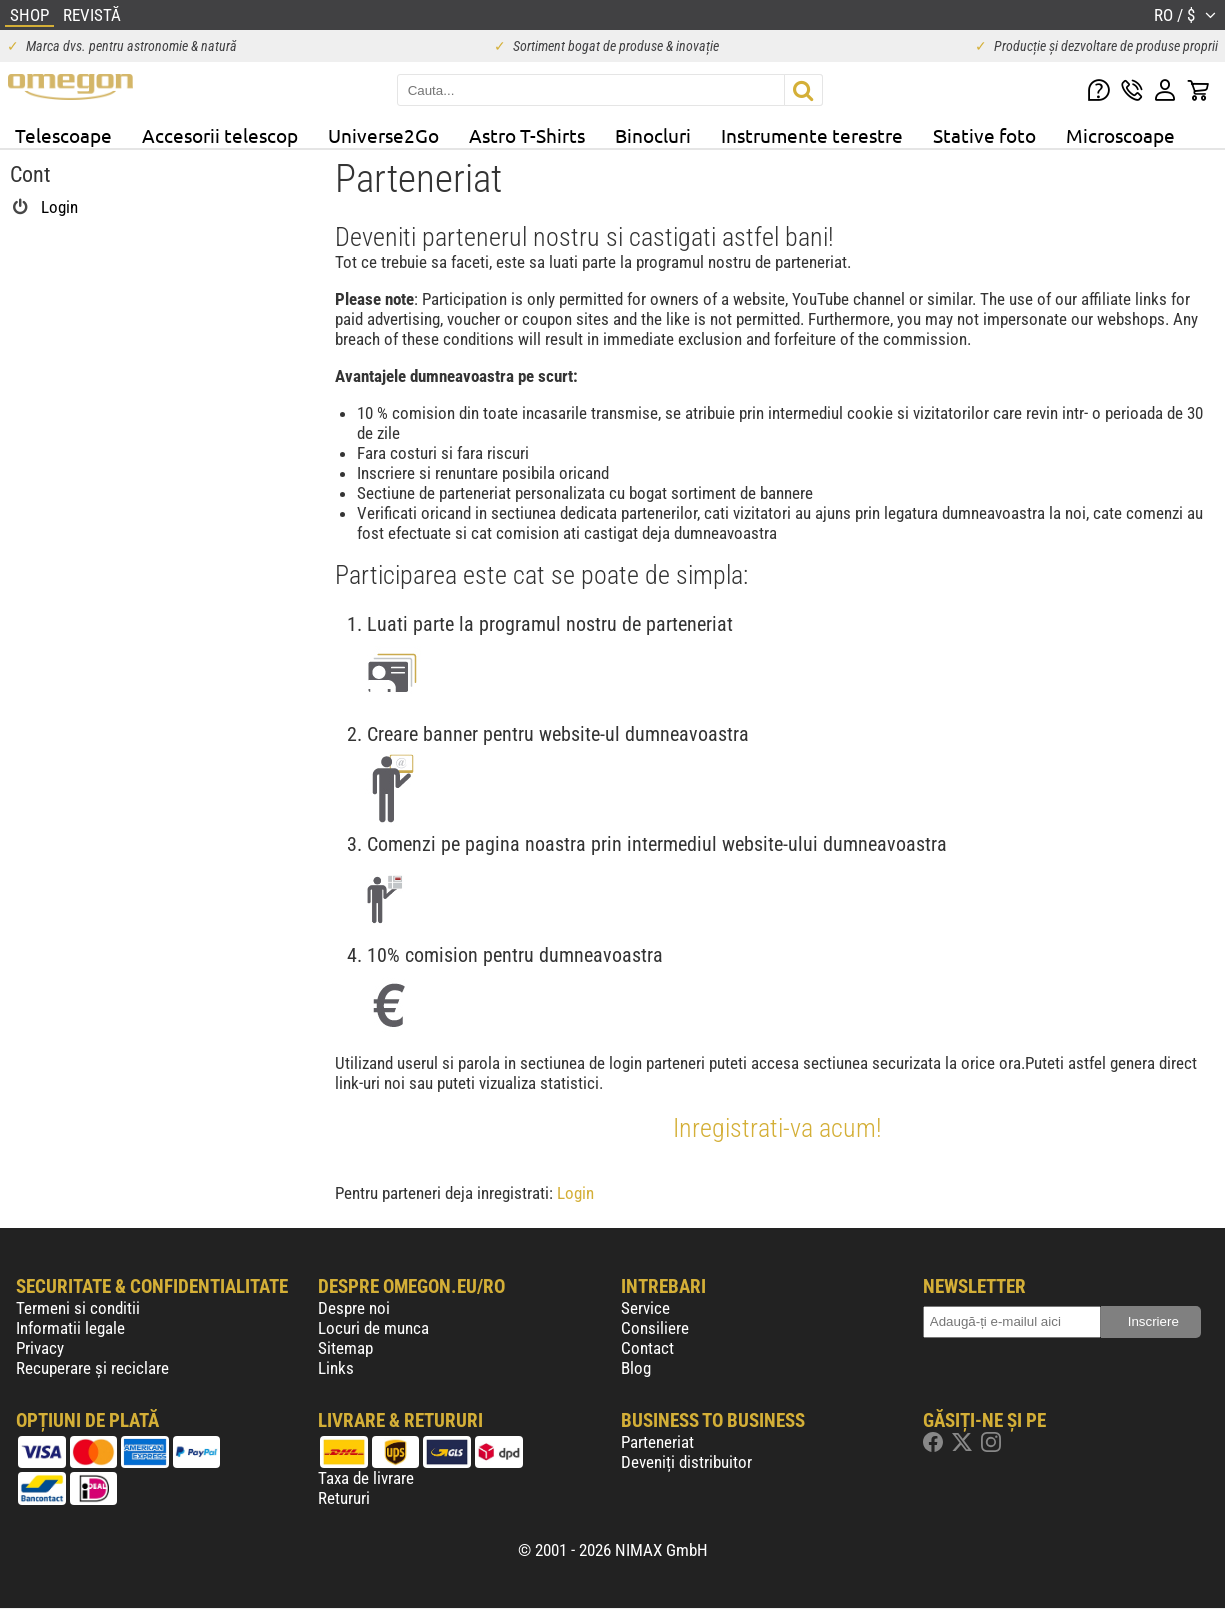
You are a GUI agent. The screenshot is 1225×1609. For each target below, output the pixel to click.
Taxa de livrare (366, 1478)
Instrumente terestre (812, 135)
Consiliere (655, 1328)
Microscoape (1120, 135)
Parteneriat (657, 1442)
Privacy (40, 1348)
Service (645, 1308)
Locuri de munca (373, 1328)
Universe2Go (383, 135)
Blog (636, 1368)
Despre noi (354, 1308)
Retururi (344, 1498)
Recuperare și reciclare (92, 1368)
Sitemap (345, 1348)
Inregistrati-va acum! (777, 1128)
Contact (647, 1348)
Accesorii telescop (220, 135)
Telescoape (63, 135)
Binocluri (653, 135)
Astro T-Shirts (527, 135)
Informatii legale (70, 1328)
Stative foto (984, 135)
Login (575, 1193)
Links (336, 1368)
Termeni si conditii (78, 1308)
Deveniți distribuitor (686, 1462)
